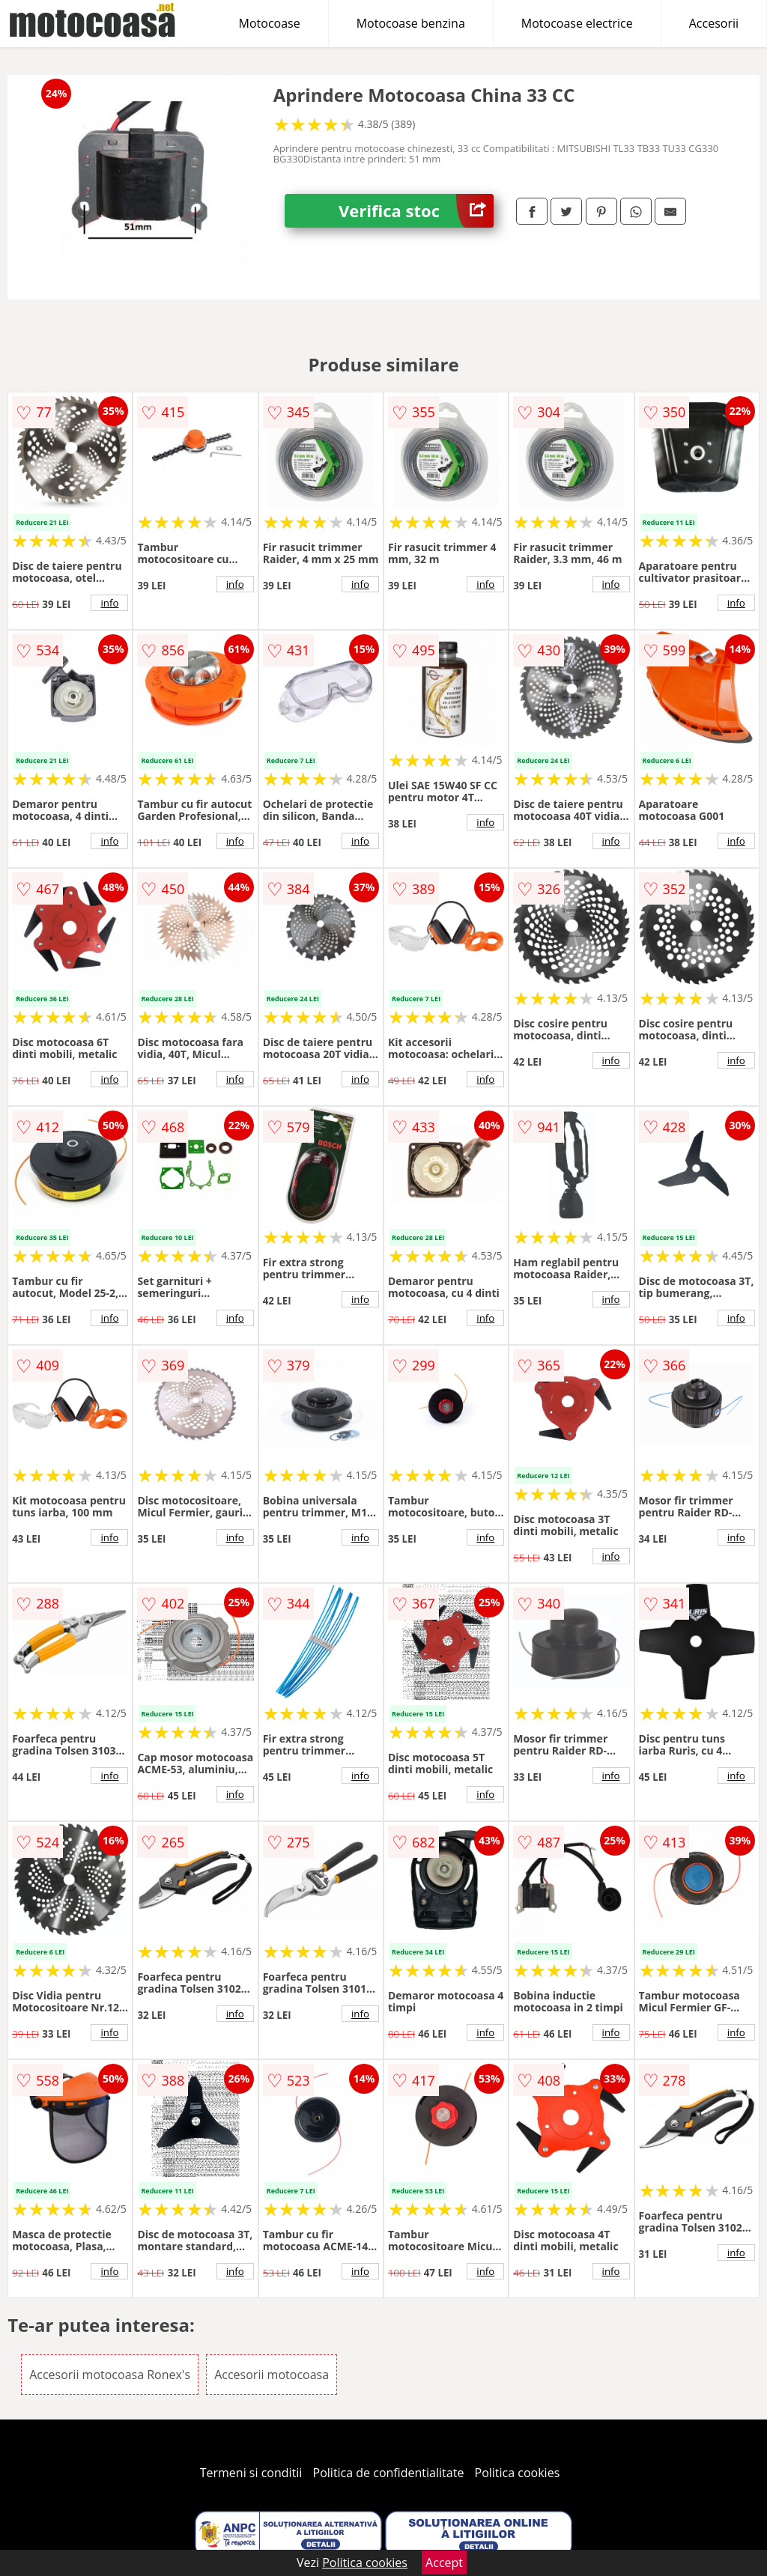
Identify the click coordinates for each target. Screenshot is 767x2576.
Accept (444, 2562)
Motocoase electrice (577, 23)
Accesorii (714, 23)
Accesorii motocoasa (271, 2374)
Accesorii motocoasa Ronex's (109, 2374)
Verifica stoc (416, 211)
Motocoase (269, 23)
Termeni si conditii (251, 2472)
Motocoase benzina (411, 23)
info (109, 603)
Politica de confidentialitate (388, 2472)
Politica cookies (517, 2472)
